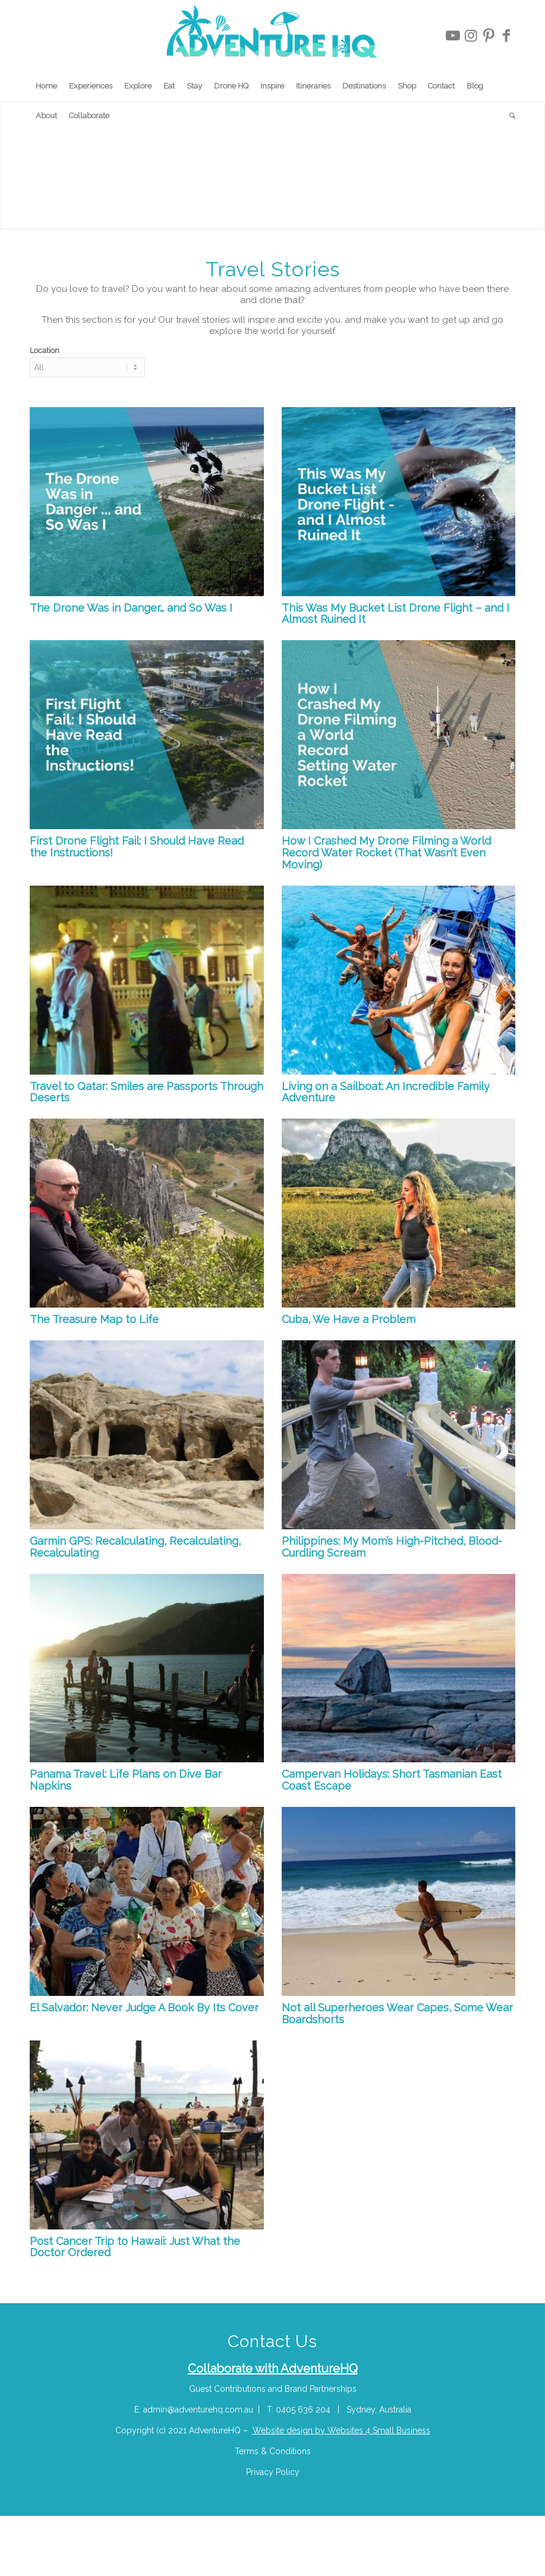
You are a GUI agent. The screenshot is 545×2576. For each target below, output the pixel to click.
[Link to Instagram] (471, 36)
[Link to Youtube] (453, 36)
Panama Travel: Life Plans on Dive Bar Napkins (126, 1780)
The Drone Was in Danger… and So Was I (131, 608)
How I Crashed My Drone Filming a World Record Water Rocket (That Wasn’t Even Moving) (386, 852)
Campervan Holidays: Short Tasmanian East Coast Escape (392, 1780)
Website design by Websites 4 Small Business (341, 2430)
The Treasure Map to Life (94, 1319)
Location (44, 350)
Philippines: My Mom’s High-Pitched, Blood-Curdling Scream (392, 1547)
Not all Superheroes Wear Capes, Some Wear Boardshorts (397, 2013)
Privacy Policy (273, 2472)
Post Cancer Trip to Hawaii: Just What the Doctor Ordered (135, 2247)
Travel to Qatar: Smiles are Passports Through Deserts (146, 1092)
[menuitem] (46, 86)
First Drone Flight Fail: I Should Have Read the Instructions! (137, 846)
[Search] (509, 116)
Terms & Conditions (273, 2451)
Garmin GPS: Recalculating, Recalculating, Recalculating (135, 1547)
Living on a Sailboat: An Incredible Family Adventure (386, 1092)
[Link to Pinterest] (488, 36)
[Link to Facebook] (506, 36)
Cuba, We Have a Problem (348, 1319)
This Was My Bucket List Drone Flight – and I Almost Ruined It (395, 614)
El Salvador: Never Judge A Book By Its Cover (144, 2007)
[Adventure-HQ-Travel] (272, 36)
